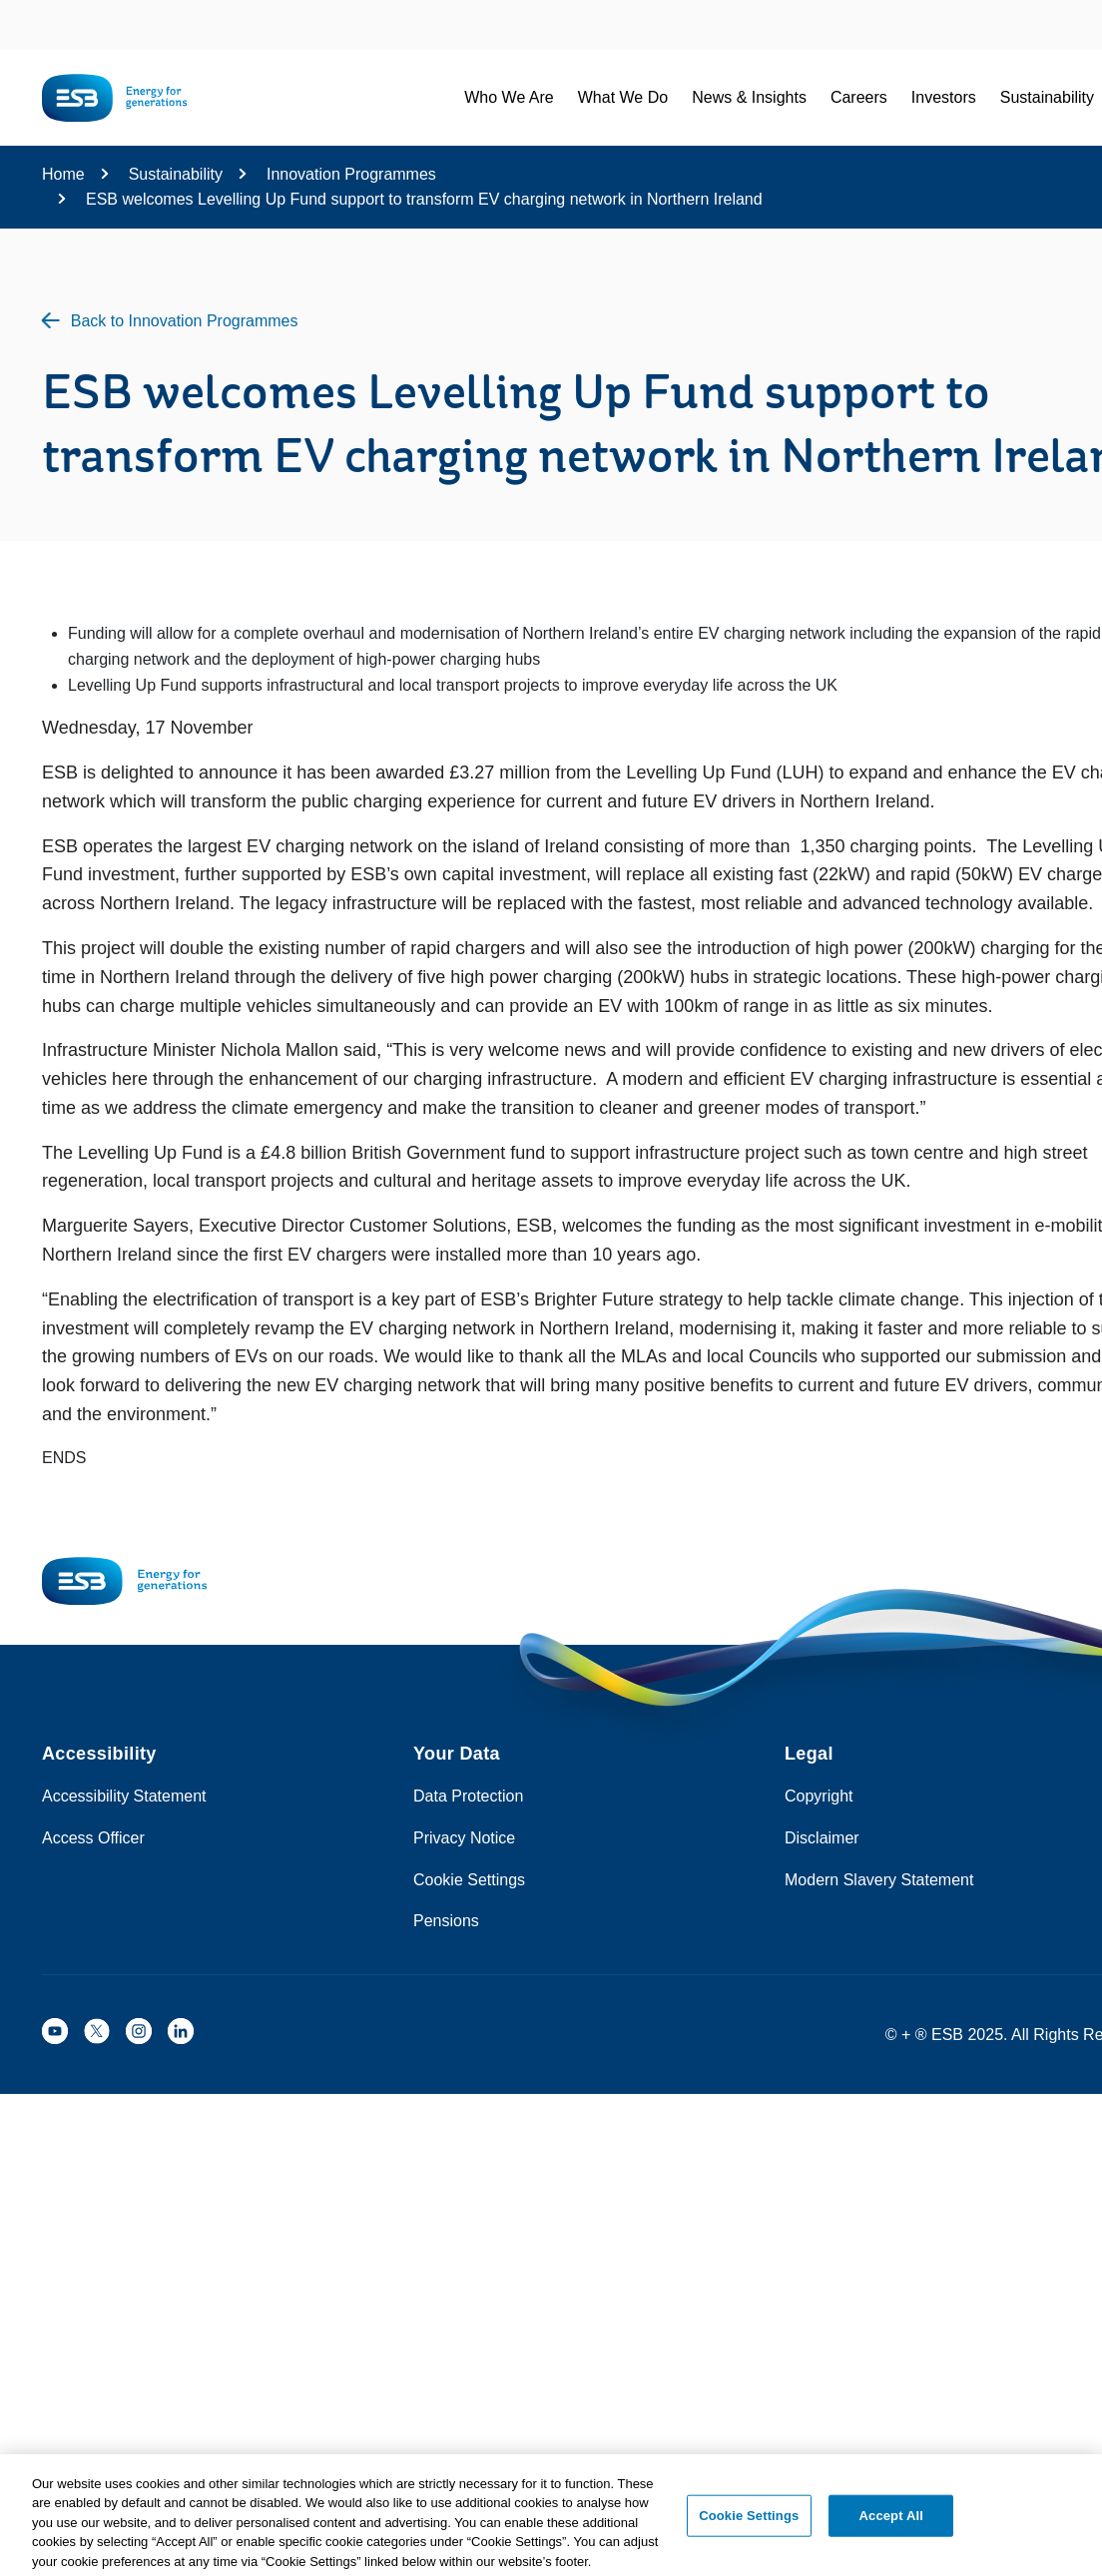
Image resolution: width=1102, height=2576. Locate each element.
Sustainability (176, 174)
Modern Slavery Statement (879, 1879)
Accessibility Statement (124, 1796)
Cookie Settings (469, 1879)
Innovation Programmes (351, 174)
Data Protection (468, 1796)
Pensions (446, 1920)
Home (63, 174)
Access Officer (93, 1837)
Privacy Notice (464, 1837)
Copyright (818, 1796)
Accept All (891, 2520)
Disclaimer (822, 1837)
